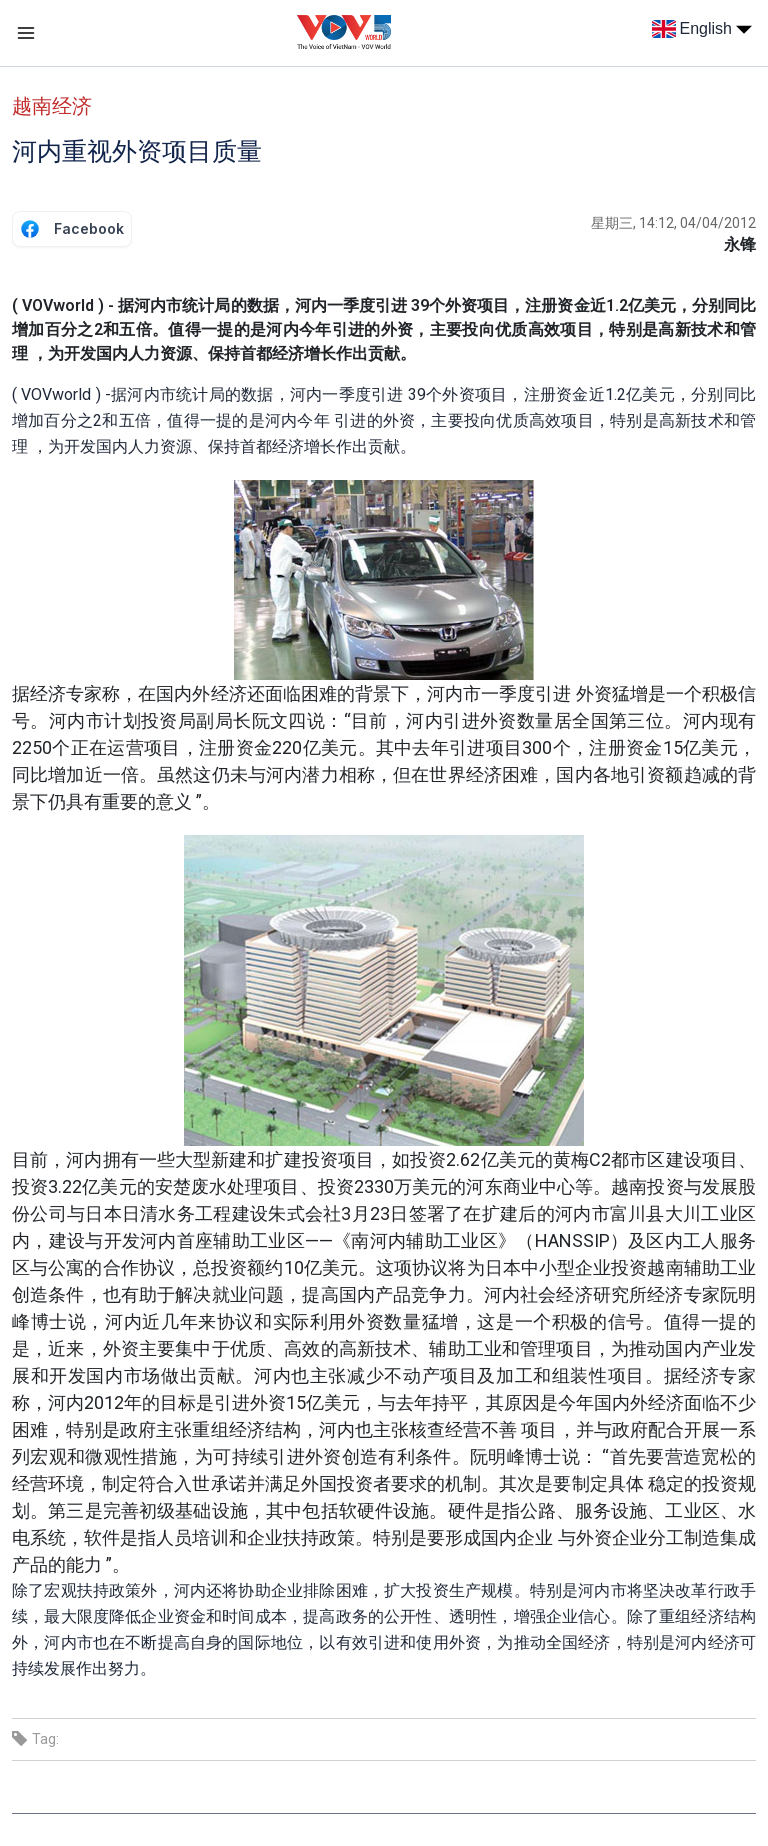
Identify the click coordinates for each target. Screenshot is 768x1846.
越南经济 (52, 106)
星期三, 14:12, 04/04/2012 (673, 223)
